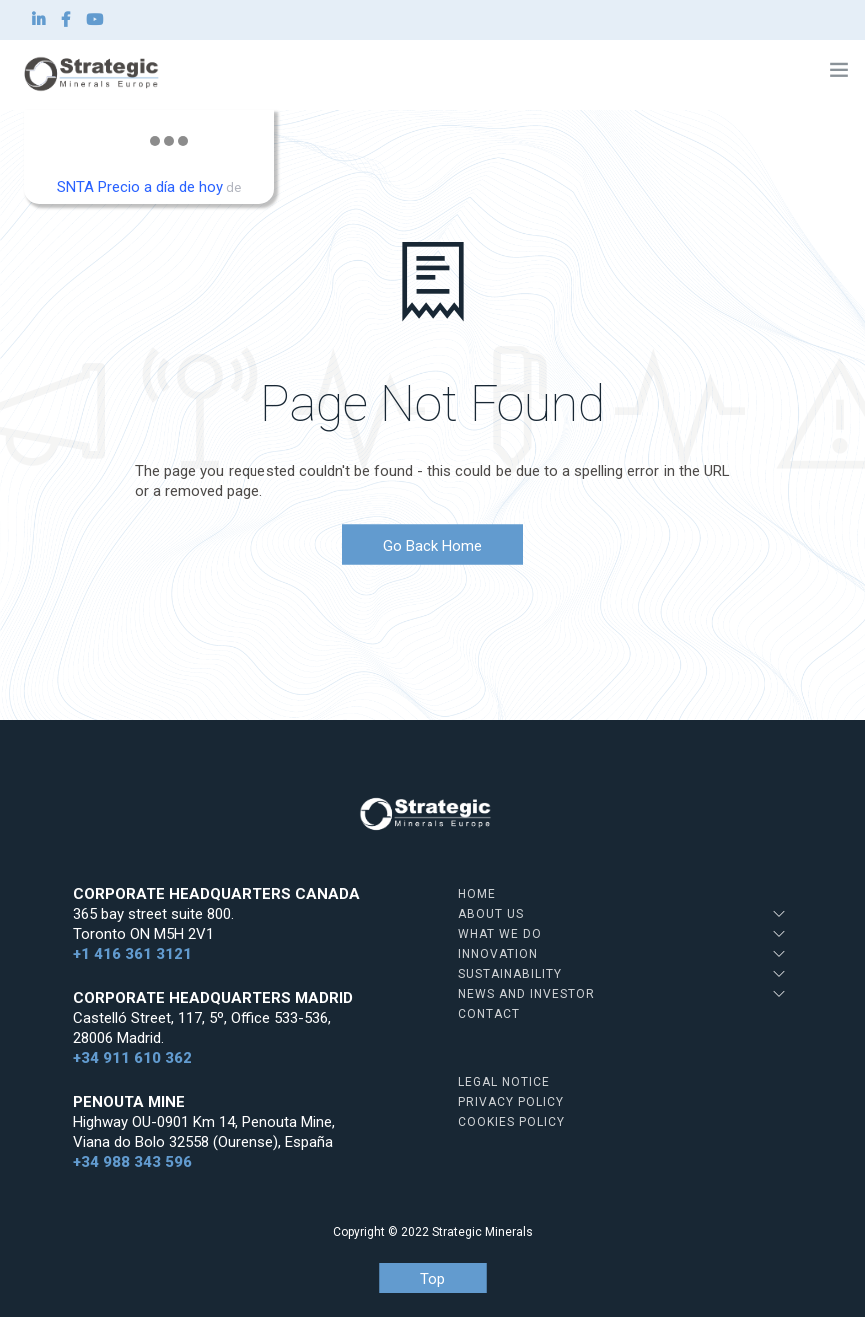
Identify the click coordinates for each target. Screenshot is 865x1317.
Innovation (498, 954)
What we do (500, 934)
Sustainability (510, 974)
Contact (489, 1014)
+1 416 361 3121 (132, 954)
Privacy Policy (511, 1102)
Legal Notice (504, 1082)
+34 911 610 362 (132, 1058)
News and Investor (526, 994)
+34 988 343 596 (132, 1162)
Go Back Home (432, 546)
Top (432, 1279)
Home (477, 894)
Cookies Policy (511, 1122)
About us (491, 914)
